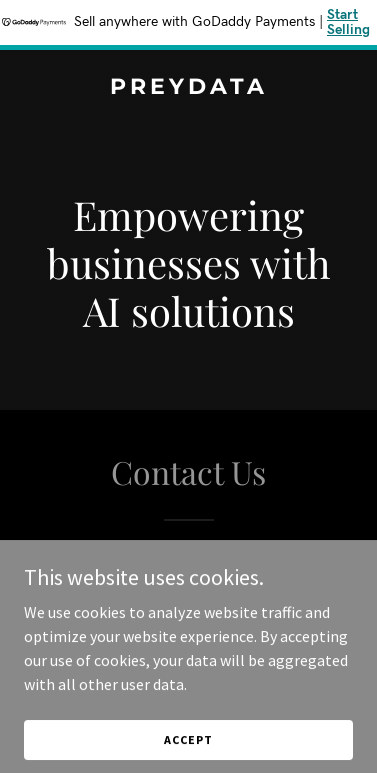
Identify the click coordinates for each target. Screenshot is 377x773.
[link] (188, 88)
